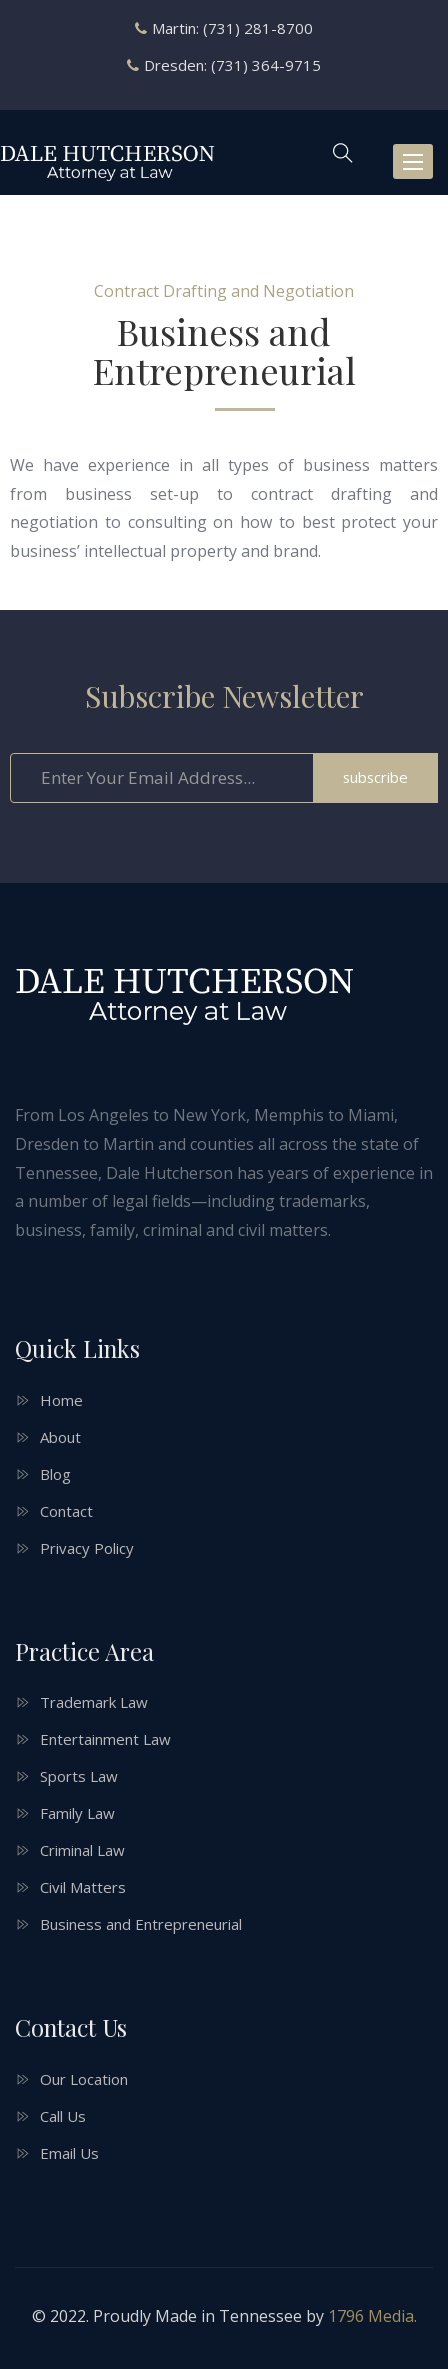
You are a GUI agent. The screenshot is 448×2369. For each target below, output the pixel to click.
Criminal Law (82, 1850)
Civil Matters (83, 1887)
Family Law (77, 1813)
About (60, 1437)
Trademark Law (94, 1702)
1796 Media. (372, 2316)
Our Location (84, 2079)
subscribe (375, 777)
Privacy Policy (87, 1548)
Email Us (69, 2153)
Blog (55, 1474)
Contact (66, 1511)
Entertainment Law (105, 1739)
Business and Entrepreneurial (141, 1924)
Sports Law (79, 1776)
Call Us (63, 2116)
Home (61, 1400)
